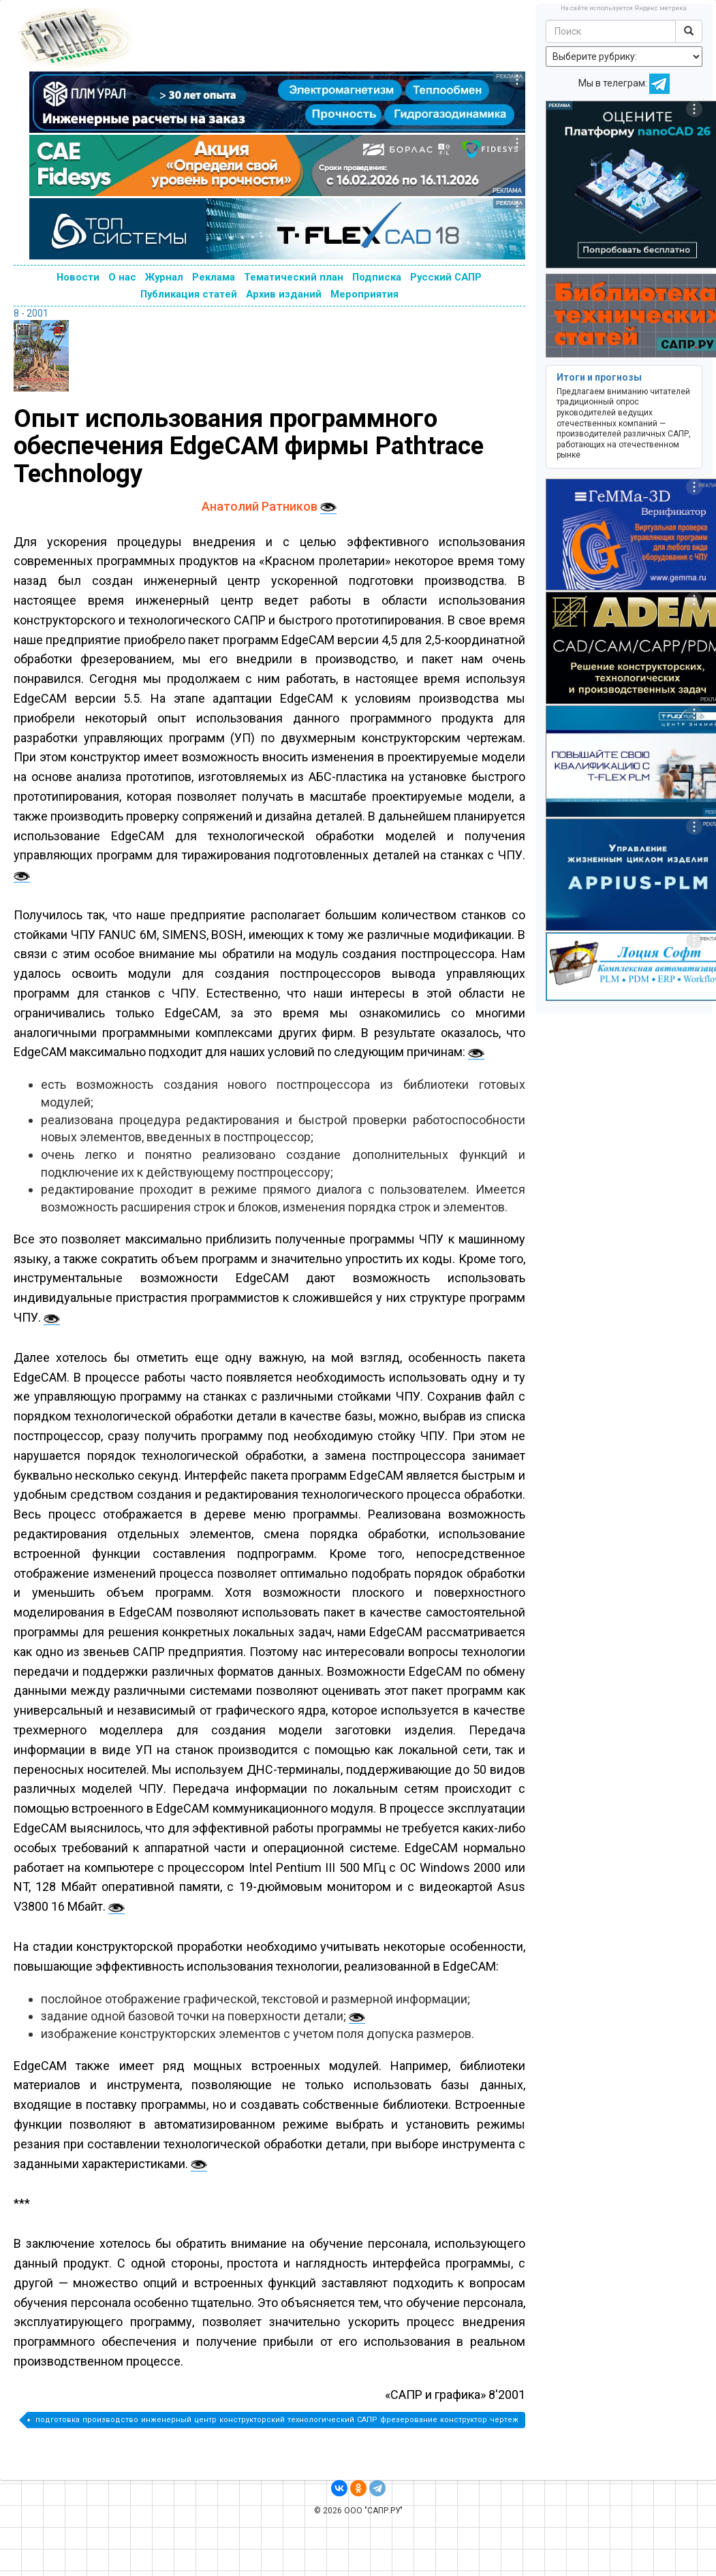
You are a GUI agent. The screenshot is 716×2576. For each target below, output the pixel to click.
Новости (78, 277)
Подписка (376, 277)
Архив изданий (284, 294)
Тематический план (293, 277)
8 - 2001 (31, 313)
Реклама (213, 277)
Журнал (164, 277)
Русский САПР (446, 277)
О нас (122, 277)
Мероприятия (364, 294)
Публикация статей (188, 294)
